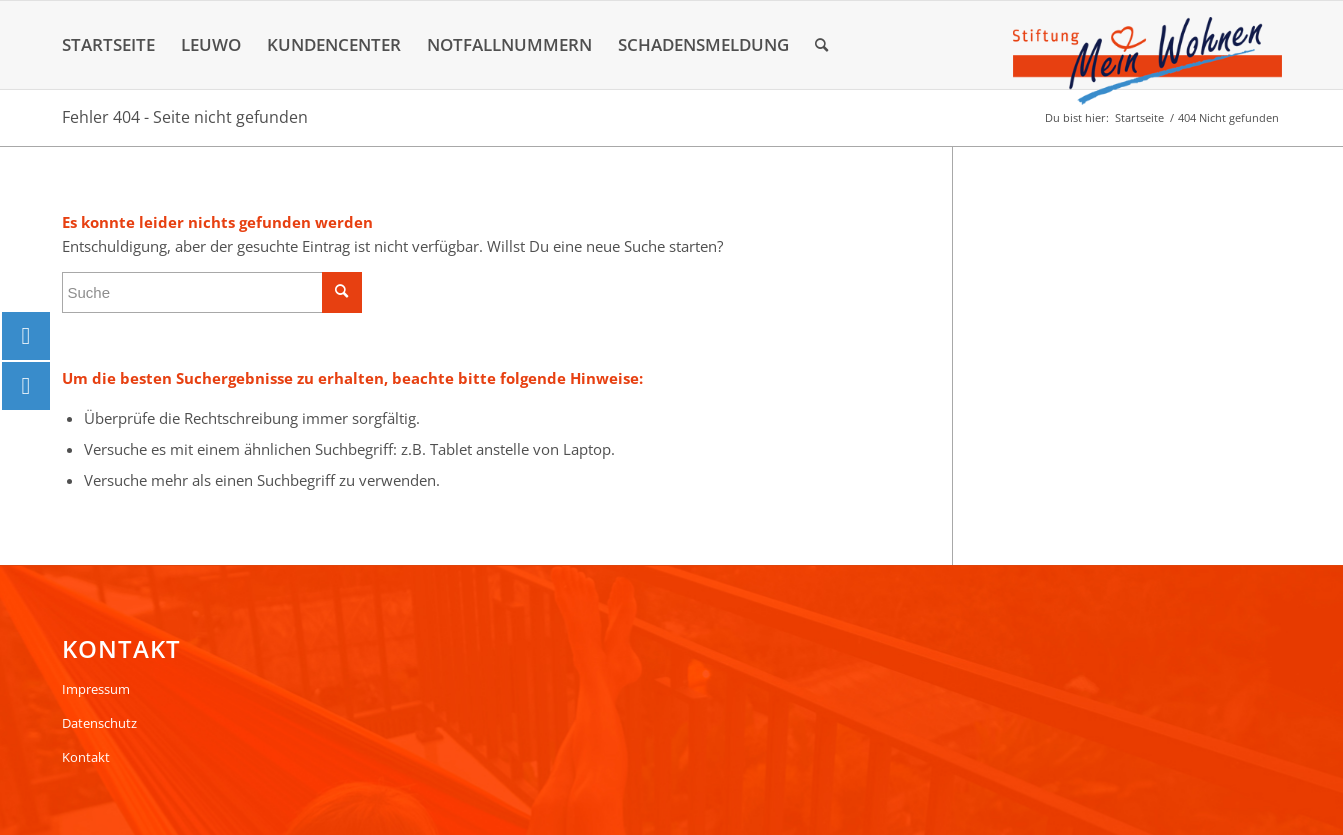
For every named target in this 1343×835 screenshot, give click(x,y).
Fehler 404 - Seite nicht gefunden (185, 117)
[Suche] (821, 45)
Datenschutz (99, 723)
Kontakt (86, 757)
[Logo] (1147, 61)
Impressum (96, 689)
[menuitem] (108, 45)
